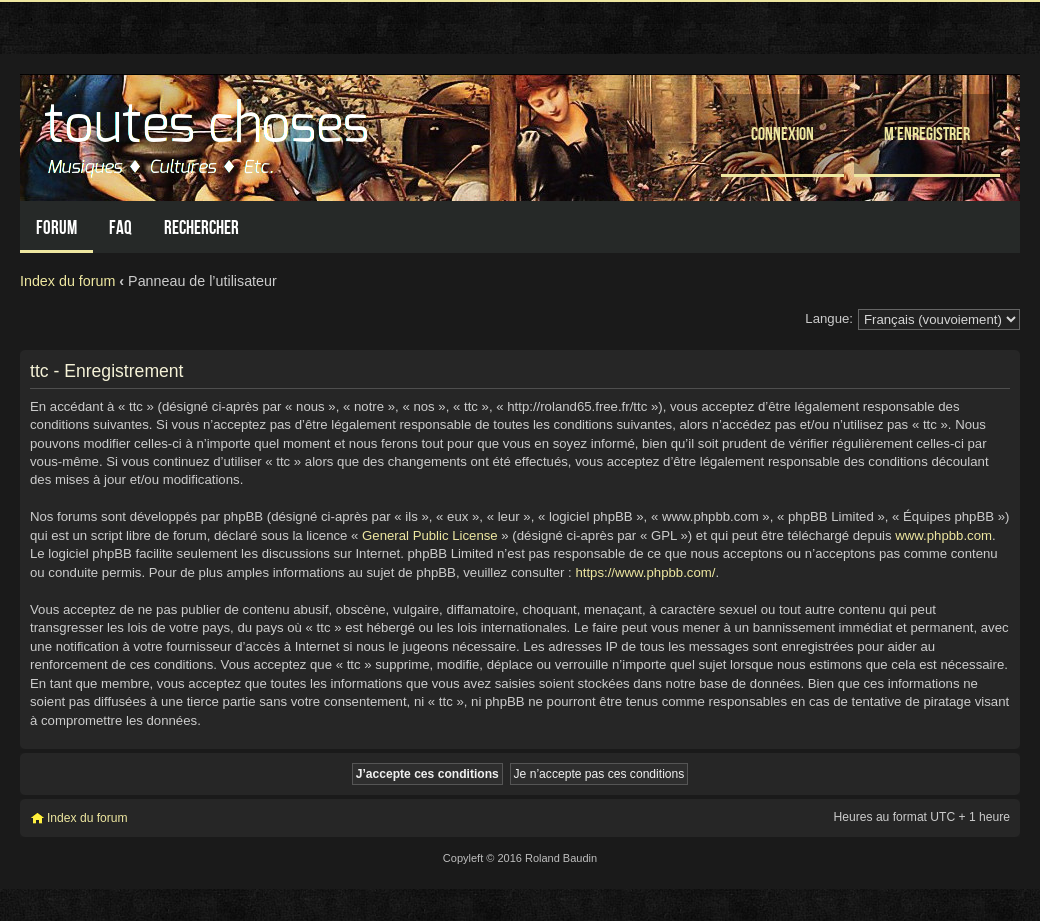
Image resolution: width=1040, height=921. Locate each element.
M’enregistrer (927, 133)
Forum (56, 227)
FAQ (120, 227)
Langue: (829, 318)
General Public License (430, 535)
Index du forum (67, 281)
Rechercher (201, 227)
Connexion (782, 133)
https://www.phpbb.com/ (645, 572)
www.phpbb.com (943, 535)
